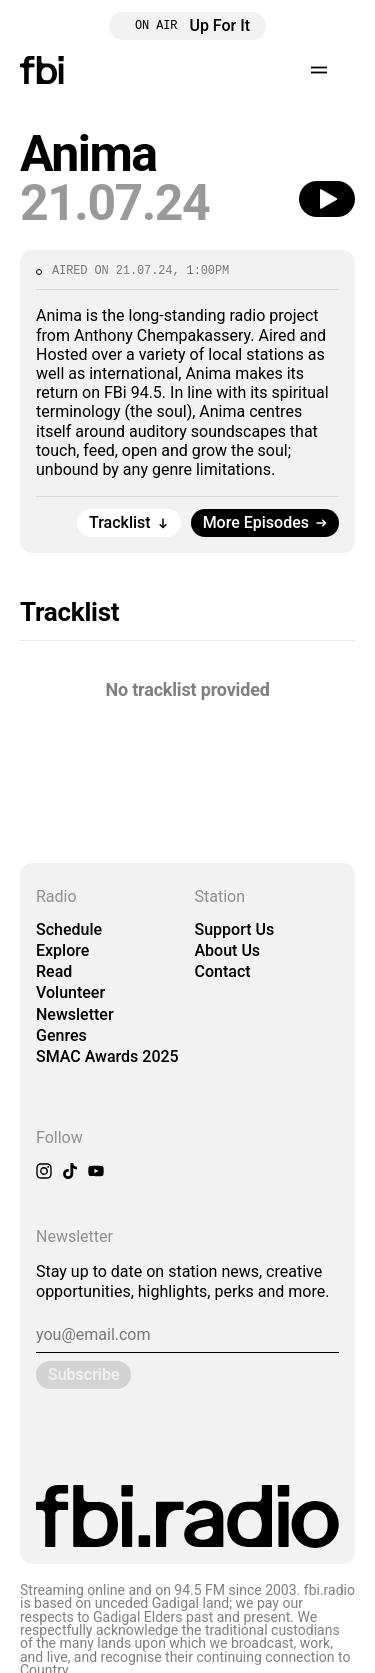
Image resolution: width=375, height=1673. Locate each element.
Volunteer (70, 992)
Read (54, 971)
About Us (228, 950)
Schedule (69, 929)
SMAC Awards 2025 (107, 1056)
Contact (223, 971)
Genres (61, 1035)
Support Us (235, 929)
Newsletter (75, 1014)
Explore (62, 950)
